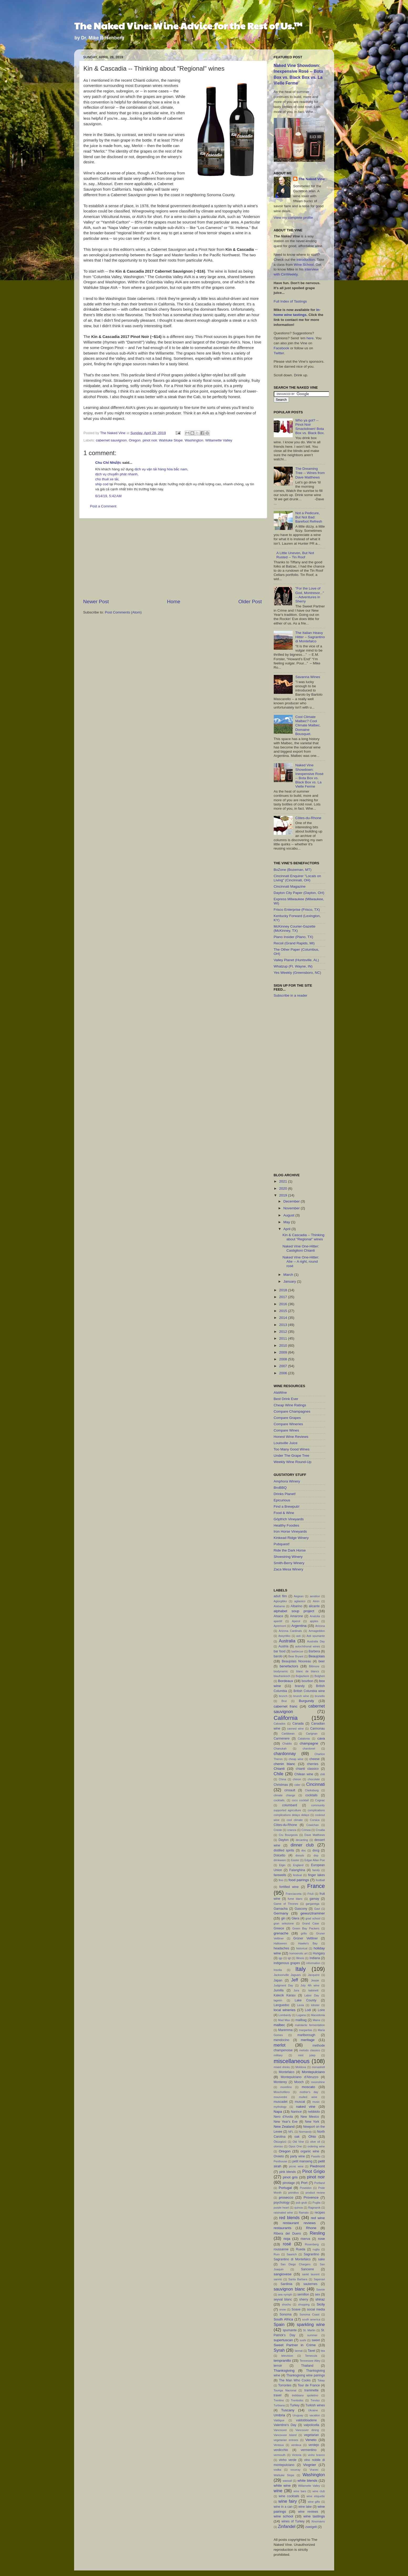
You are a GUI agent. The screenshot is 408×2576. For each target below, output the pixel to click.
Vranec (314, 2469)
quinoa (298, 2207)
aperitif (278, 1621)
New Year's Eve (286, 2122)
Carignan (312, 1733)
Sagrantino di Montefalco (292, 2259)
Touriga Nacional (285, 2390)
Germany (281, 1913)
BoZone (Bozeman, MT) (293, 870)
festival (297, 1875)
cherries (312, 1764)
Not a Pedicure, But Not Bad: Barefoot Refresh (308, 517)
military (278, 2055)
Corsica (315, 1820)
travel (278, 2395)
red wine (318, 2218)
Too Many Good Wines (292, 1449)
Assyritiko (284, 1635)
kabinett (313, 1990)
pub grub (301, 2202)
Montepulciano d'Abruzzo (299, 2077)
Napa (278, 2112)
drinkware (280, 1860)
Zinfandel (287, 2526)
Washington (194, 440)
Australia (287, 1640)
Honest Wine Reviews (291, 1437)
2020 (283, 1188)
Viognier (309, 2465)
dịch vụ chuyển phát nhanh (116, 474)
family (316, 1870)
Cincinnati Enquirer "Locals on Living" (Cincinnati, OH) (297, 878)
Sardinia (286, 2284)
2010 (283, 1345)
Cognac (320, 1800)
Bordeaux (285, 1681)
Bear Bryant (295, 1656)
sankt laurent (310, 2274)
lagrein (278, 2000)
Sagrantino (311, 2254)
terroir (278, 2365)
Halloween (280, 1943)
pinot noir (150, 440)
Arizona (320, 1625)
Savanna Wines (307, 677)
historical (301, 1948)
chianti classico (307, 1769)
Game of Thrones (286, 1903)
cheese (314, 1759)
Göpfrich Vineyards (289, 1519)
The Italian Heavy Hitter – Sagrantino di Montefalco (310, 637)
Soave (296, 2309)
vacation (314, 2415)
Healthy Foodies (286, 1525)
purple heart (281, 2207)
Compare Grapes (287, 1418)
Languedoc (282, 2005)
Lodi (308, 2010)
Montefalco (286, 2072)
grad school (313, 1918)
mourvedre (280, 2097)
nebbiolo (314, 2112)
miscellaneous (292, 2061)
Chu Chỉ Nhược (108, 463)
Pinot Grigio (313, 2171)
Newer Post (96, 601)
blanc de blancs (307, 1671)
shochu (286, 2304)
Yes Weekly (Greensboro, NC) (297, 973)
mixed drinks (282, 2067)
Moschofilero (282, 2092)
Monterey (280, 2082)
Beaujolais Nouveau (296, 1661)
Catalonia (304, 1738)
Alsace (278, 1616)
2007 (283, 1366)
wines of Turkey (292, 2521)
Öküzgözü (280, 2141)
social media (316, 2309)
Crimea (306, 1829)
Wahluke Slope (171, 440)
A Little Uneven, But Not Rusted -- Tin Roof (295, 555)
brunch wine (301, 1696)
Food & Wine (284, 1513)
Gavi (317, 1908)
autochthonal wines (307, 1646)
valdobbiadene (306, 2420)
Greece (279, 1928)
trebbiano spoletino (305, 2395)
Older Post (250, 601)
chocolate (314, 1779)
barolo (278, 1656)
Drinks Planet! (285, 1494)
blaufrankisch (282, 1676)
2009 (283, 1352)
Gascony (301, 1909)
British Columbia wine (309, 1691)
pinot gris (290, 2177)
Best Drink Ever (286, 1399)
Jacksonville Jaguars (287, 1974)
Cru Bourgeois (288, 1834)
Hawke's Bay (308, 1943)
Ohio (312, 2136)
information (313, 1963)
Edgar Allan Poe (314, 1860)
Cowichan (312, 1824)
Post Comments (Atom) (123, 612)
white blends (307, 2481)
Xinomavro (318, 2521)
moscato (308, 2087)
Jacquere (313, 1974)
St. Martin (309, 2330)
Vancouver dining (307, 2430)
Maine (316, 2020)
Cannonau (317, 1728)
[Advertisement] (172, 558)
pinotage (289, 2183)
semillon (303, 2294)
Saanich (292, 2254)
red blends (289, 2217)
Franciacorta (294, 1893)
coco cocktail (300, 1800)
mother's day (308, 2092)
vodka (277, 2469)
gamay (314, 1899)
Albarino (296, 1606)
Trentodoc (297, 2400)
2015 (283, 1311)
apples (314, 1621)
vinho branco (316, 2455)
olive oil (315, 2141)
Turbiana (279, 2405)
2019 (283, 1195)
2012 (283, 1332)
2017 (283, 1297)
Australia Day (316, 1641)
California (286, 1718)
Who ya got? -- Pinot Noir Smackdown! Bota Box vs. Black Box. (310, 426)
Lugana (301, 2015)
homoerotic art (298, 1953)
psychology (282, 2202)
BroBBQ (280, 1488)
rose (321, 2239)
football (320, 1880)
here (309, 338)
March (288, 1275)
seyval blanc (283, 2299)
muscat (300, 2102)
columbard (289, 1805)
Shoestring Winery (288, 1557)
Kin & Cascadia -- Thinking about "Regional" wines (303, 1237)
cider (297, 1784)
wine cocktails (289, 2496)
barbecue (297, 1651)
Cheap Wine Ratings (290, 1405)
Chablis (287, 1743)
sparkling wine (311, 2324)
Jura (296, 1990)
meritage (308, 2040)
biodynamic (281, 1671)
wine (278, 2490)
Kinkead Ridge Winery (291, 1538)
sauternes (310, 2284)
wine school (283, 2516)
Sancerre (307, 2269)
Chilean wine (303, 1774)
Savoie (320, 2289)
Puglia (317, 2202)
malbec (279, 2025)
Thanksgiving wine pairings (305, 2375)
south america (311, 2319)
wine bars (299, 2491)
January (290, 1281)
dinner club (302, 1845)
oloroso (278, 2146)
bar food (280, 1651)
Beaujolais (316, 1656)
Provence (310, 2197)
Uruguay (297, 2415)
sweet (316, 2340)
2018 (283, 1290)
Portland (319, 2182)
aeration (315, 1596)
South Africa (283, 2319)
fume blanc (295, 1898)
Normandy (305, 2131)
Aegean (298, 1596)
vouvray (296, 2469)
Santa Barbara (297, 2279)
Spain (279, 2324)
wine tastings (314, 2516)
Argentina (299, 1626)
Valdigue (279, 2420)
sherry (303, 2299)
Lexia (300, 2005)
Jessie (315, 1980)
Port (304, 2183)
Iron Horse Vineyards (290, 1531)
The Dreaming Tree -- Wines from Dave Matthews (310, 473)
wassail (287, 2480)
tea (323, 2350)
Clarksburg (311, 1790)
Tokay (321, 2380)
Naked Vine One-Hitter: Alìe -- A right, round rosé (300, 1261)
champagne (308, 1743)
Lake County (305, 2000)
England (298, 1865)
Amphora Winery (287, 1481)
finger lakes (316, 1875)
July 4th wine (310, 1985)
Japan (278, 1980)
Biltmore (314, 1666)
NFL (290, 2131)
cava (321, 1738)
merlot (280, 2045)
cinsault (289, 1790)
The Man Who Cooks (295, 2380)
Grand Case (310, 1923)
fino (280, 1880)
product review (315, 2192)
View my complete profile (293, 218)
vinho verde (288, 2460)
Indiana (314, 1958)
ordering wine (316, 2146)
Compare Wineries (288, 1424)
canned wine (295, 1728)
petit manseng (302, 2161)
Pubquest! (282, 1544)
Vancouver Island (285, 2435)
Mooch (299, 2082)
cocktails (311, 1795)
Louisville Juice (286, 1443)
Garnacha (281, 1909)
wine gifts (314, 2501)
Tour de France (309, 2385)
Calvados (280, 1723)
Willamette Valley (218, 440)
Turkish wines (315, 2405)
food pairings (298, 1880)
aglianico (300, 1601)
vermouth (280, 2455)
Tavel (311, 2351)
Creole (278, 1829)
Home (173, 601)
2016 (283, 1304)
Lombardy (284, 2015)
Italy (300, 1969)
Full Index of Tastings (290, 301)
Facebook (281, 348)
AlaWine (280, 1392)
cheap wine (295, 1759)
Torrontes (285, 2385)
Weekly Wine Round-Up (293, 1462)
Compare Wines (286, 1430)
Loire (321, 2010)
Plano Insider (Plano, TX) (293, 937)
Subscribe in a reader (290, 995)
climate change (284, 1795)
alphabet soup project (294, 1611)
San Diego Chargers (296, 2264)
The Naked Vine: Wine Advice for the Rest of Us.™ (188, 25)
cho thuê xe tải (106, 479)
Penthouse (280, 2161)
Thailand (307, 2365)
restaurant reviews (299, 2223)
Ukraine (313, 2410)
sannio (278, 2279)
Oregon (135, 440)
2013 (283, 1325)
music (316, 2101)
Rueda (300, 2249)
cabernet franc (286, 1706)
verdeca (296, 2445)
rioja (286, 2239)
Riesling (317, 2233)
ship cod (102, 484)
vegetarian (311, 2435)
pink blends (287, 2172)
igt (289, 1958)
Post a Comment (103, 506)
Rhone (311, 2228)
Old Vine (298, 2141)
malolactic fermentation (310, 2025)
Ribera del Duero (287, 2233)
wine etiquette (316, 2496)
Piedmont (317, 2166)
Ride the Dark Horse (290, 1550)
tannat (299, 2350)
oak (297, 2136)
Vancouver (280, 2430)
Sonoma (285, 2314)
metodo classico (309, 2050)
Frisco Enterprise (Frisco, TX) (297, 910)
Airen (316, 1601)
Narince (296, 2112)
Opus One (295, 2146)
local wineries (285, 2010)
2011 (283, 1338)
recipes (319, 2212)
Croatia (320, 1829)
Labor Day (311, 1995)
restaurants (283, 2228)
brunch (283, 1696)
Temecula (311, 2355)
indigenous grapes (287, 1963)
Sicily (321, 2304)
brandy (299, 1686)
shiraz (320, 2299)
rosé (287, 2243)
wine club (318, 2491)
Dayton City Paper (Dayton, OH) (299, 893)
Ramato (304, 2212)
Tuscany (288, 2410)
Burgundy (306, 1701)
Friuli (310, 1893)
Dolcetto (280, 1855)
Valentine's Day (285, 2425)
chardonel (309, 1748)
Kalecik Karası (285, 1995)
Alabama (279, 1606)
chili (322, 1774)
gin (283, 1918)
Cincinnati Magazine (290, 886)
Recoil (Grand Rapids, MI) (294, 943)
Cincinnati (315, 1784)
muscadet (281, 2102)
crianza (291, 1829)
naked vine (306, 2107)
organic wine (310, 2151)
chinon (297, 1779)
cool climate (295, 1820)
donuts (300, 1855)
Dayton (283, 1840)
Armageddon (317, 1630)
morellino (286, 2087)
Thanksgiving (284, 2370)
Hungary (319, 1953)
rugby (316, 2249)
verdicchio (281, 2450)
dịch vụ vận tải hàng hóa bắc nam (161, 469)
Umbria (279, 2415)
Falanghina (297, 1870)
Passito (315, 2156)
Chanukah (280, 1748)
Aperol (296, 1621)
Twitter (279, 353)
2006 (283, 1373)
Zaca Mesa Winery (288, 1569)
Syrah (279, 2350)
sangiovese (283, 2274)
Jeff (294, 1979)
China (282, 1779)
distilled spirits (284, 1850)
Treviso (315, 2400)
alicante (314, 1606)
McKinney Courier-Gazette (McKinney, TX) (295, 928)
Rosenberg (312, 2244)
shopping (304, 2304)
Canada (298, 1723)
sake (321, 2259)
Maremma (285, 2030)
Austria (283, 1646)
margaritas (305, 2030)
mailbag (301, 2020)
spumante (290, 2330)
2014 (283, 1318)
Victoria (296, 2455)
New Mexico (310, 2117)
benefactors (289, 1666)
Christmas (281, 1785)
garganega (312, 1903)
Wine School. (304, 265)
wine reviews (308, 2511)
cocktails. (279, 1800)
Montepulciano (313, 2072)
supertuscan (283, 2340)
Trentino (279, 2400)
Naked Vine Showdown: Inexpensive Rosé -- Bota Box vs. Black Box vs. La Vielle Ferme (309, 775)
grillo (304, 1933)
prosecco (286, 2197)
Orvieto (279, 2156)
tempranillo (282, 2360)
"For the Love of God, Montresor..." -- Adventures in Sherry (309, 594)
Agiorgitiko (280, 1601)
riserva (305, 2239)
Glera (295, 1918)
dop (316, 1855)
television (287, 2355)
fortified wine (289, 1887)
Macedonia (318, 2015)
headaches (281, 1948)
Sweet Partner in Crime (295, 2345)
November (292, 1208)
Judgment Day (283, 1985)
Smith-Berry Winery (289, 1563)
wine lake (305, 2507)
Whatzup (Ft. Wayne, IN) (293, 966)
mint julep (307, 2055)
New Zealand (284, 2127)
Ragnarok (314, 2207)
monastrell (318, 2067)
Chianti (279, 1769)
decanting (302, 1839)
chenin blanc (284, 1764)
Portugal (285, 2188)
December (292, 1201)
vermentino (309, 2450)
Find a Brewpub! (286, 1506)
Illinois (300, 1958)
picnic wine (296, 2166)
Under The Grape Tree (291, 1456)
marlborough (306, 2035)
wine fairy (287, 2501)
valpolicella (311, 2425)
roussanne (281, 2249)
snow (282, 2309)
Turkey (295, 2405)
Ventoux (279, 2445)
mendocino (281, 2040)
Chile (278, 1773)
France (316, 1886)
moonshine (318, 2082)
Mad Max (284, 2020)
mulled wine (308, 2097)
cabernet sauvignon (111, 440)
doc (303, 1850)
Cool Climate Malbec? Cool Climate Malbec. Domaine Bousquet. (308, 725)
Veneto (311, 2440)
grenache (281, 1933)
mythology (280, 2106)
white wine (282, 2485)
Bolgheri (319, 1676)
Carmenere (282, 1738)
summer (312, 2335)
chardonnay (285, 1753)
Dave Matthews (314, 1834)
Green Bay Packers (305, 1928)
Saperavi (319, 2279)
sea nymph (285, 2294)
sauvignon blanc (289, 2289)
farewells (280, 1875)
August (289, 1215)
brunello (320, 1696)
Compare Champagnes (292, 1411)
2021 (283, 1181)
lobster (315, 2005)
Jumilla (279, 1990)
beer (321, 1661)
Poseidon (306, 2187)
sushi (302, 2340)
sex (317, 2294)
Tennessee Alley (310, 2360)
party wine (297, 2156)
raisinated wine (283, 2212)
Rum (277, 2254)
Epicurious (282, 1500)
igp (280, 1958)
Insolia (278, 1969)
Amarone (296, 1616)
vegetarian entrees (286, 2440)
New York (312, 2122)
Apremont (280, 1625)
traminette (311, 2390)
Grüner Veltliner (305, 1938)
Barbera (314, 1651)
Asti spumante (316, 1635)
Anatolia (315, 1616)
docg (315, 1850)
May (287, 1222)
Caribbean (288, 1733)
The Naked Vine (311, 179)
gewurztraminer (312, 1913)
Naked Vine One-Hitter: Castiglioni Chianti (300, 1248)
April (287, 1229)
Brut (284, 1701)
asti (298, 1635)
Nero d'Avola (283, 2117)
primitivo (293, 2192)
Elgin (282, 1865)
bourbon (307, 1681)
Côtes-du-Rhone (308, 818)
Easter (295, 1860)
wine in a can (283, 2507)
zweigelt (311, 2527)
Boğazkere (302, 1676)
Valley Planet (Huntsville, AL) (296, 960)
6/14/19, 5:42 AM (108, 496)
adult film (280, 1596)
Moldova (301, 2067)
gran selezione (284, 1923)
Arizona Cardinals (290, 1630)
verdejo (313, 2445)
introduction (306, 260)
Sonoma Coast (309, 2314)
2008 (283, 1359)
